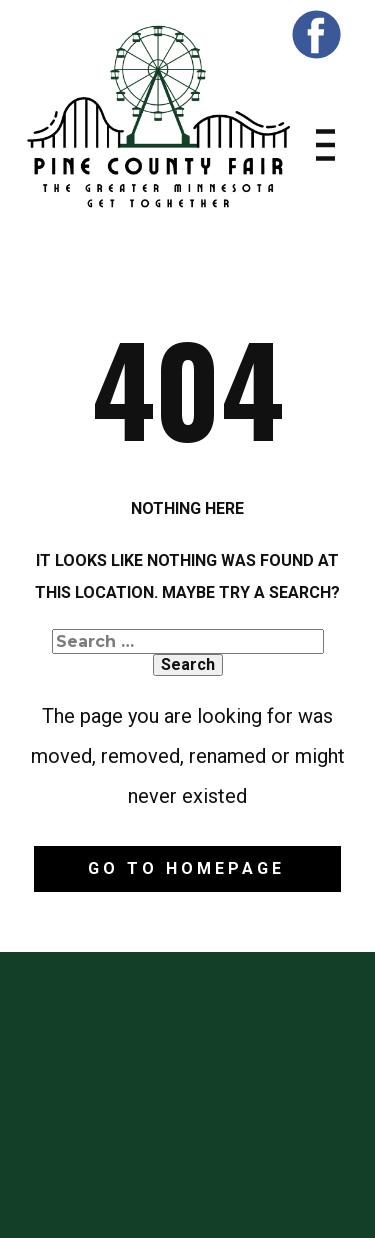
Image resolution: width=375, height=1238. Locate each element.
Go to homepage (186, 868)
